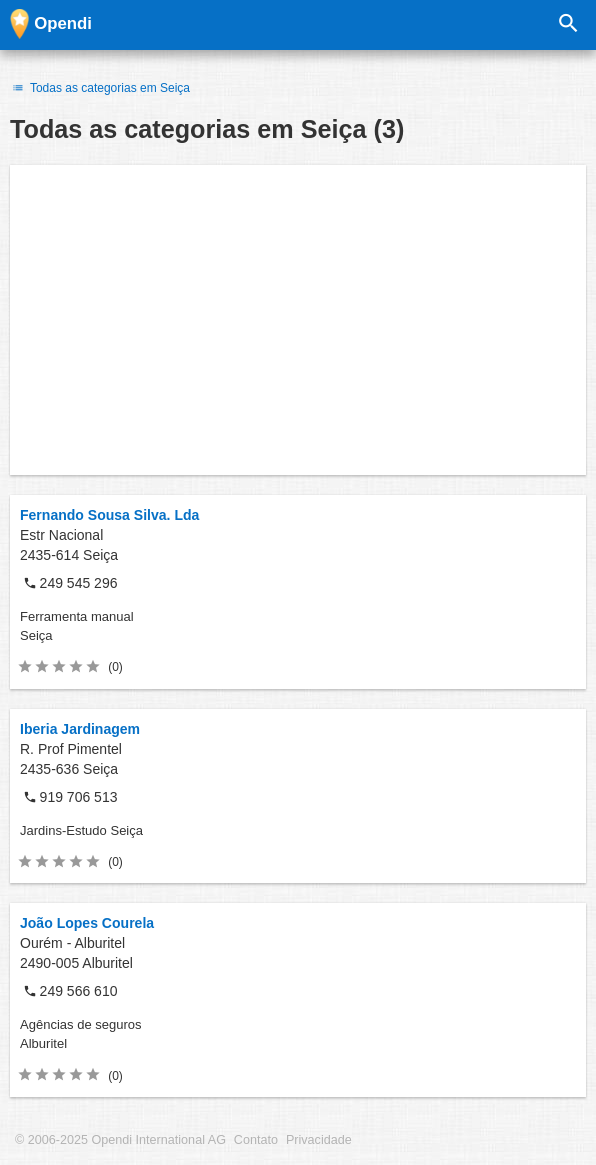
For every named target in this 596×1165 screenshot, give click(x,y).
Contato (256, 1140)
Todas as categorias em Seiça (100, 88)
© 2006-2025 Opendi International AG (120, 1140)
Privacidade (319, 1140)
